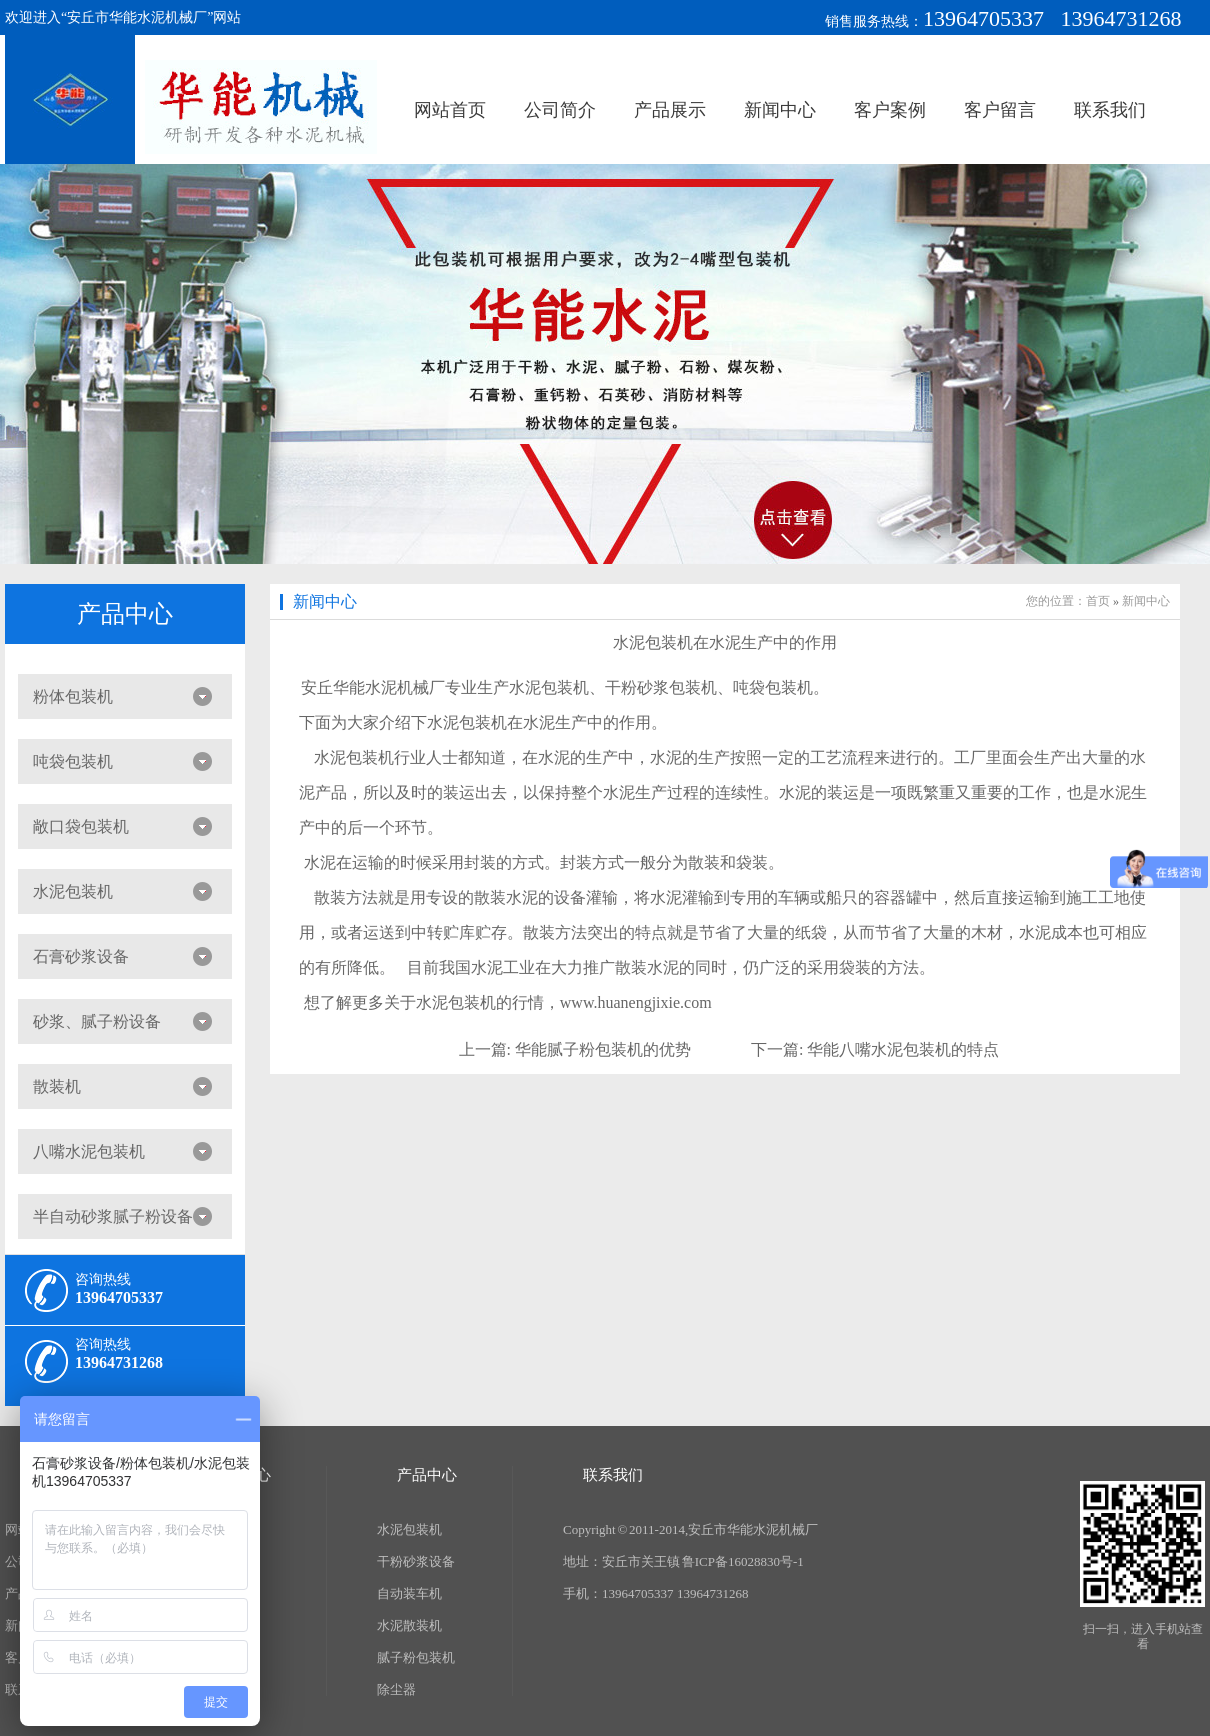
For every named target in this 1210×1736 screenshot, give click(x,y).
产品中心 (125, 614)
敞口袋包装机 (81, 826)
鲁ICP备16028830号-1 (743, 1561)
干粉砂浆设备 (416, 1561)
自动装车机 (409, 1593)
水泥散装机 (409, 1625)
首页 (1098, 601)
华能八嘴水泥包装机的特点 (903, 1049)
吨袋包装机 (73, 761)
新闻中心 (780, 110)
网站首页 (450, 110)
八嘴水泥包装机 (89, 1151)
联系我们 (1110, 110)
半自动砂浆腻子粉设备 (113, 1216)
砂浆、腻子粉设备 (97, 1021)
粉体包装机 (73, 696)
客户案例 (890, 110)
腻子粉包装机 (416, 1657)
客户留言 (1000, 110)
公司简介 (560, 110)
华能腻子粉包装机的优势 (603, 1049)
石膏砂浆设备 (81, 956)
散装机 (57, 1086)
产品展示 (670, 110)
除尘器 (396, 1689)
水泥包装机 (73, 891)
